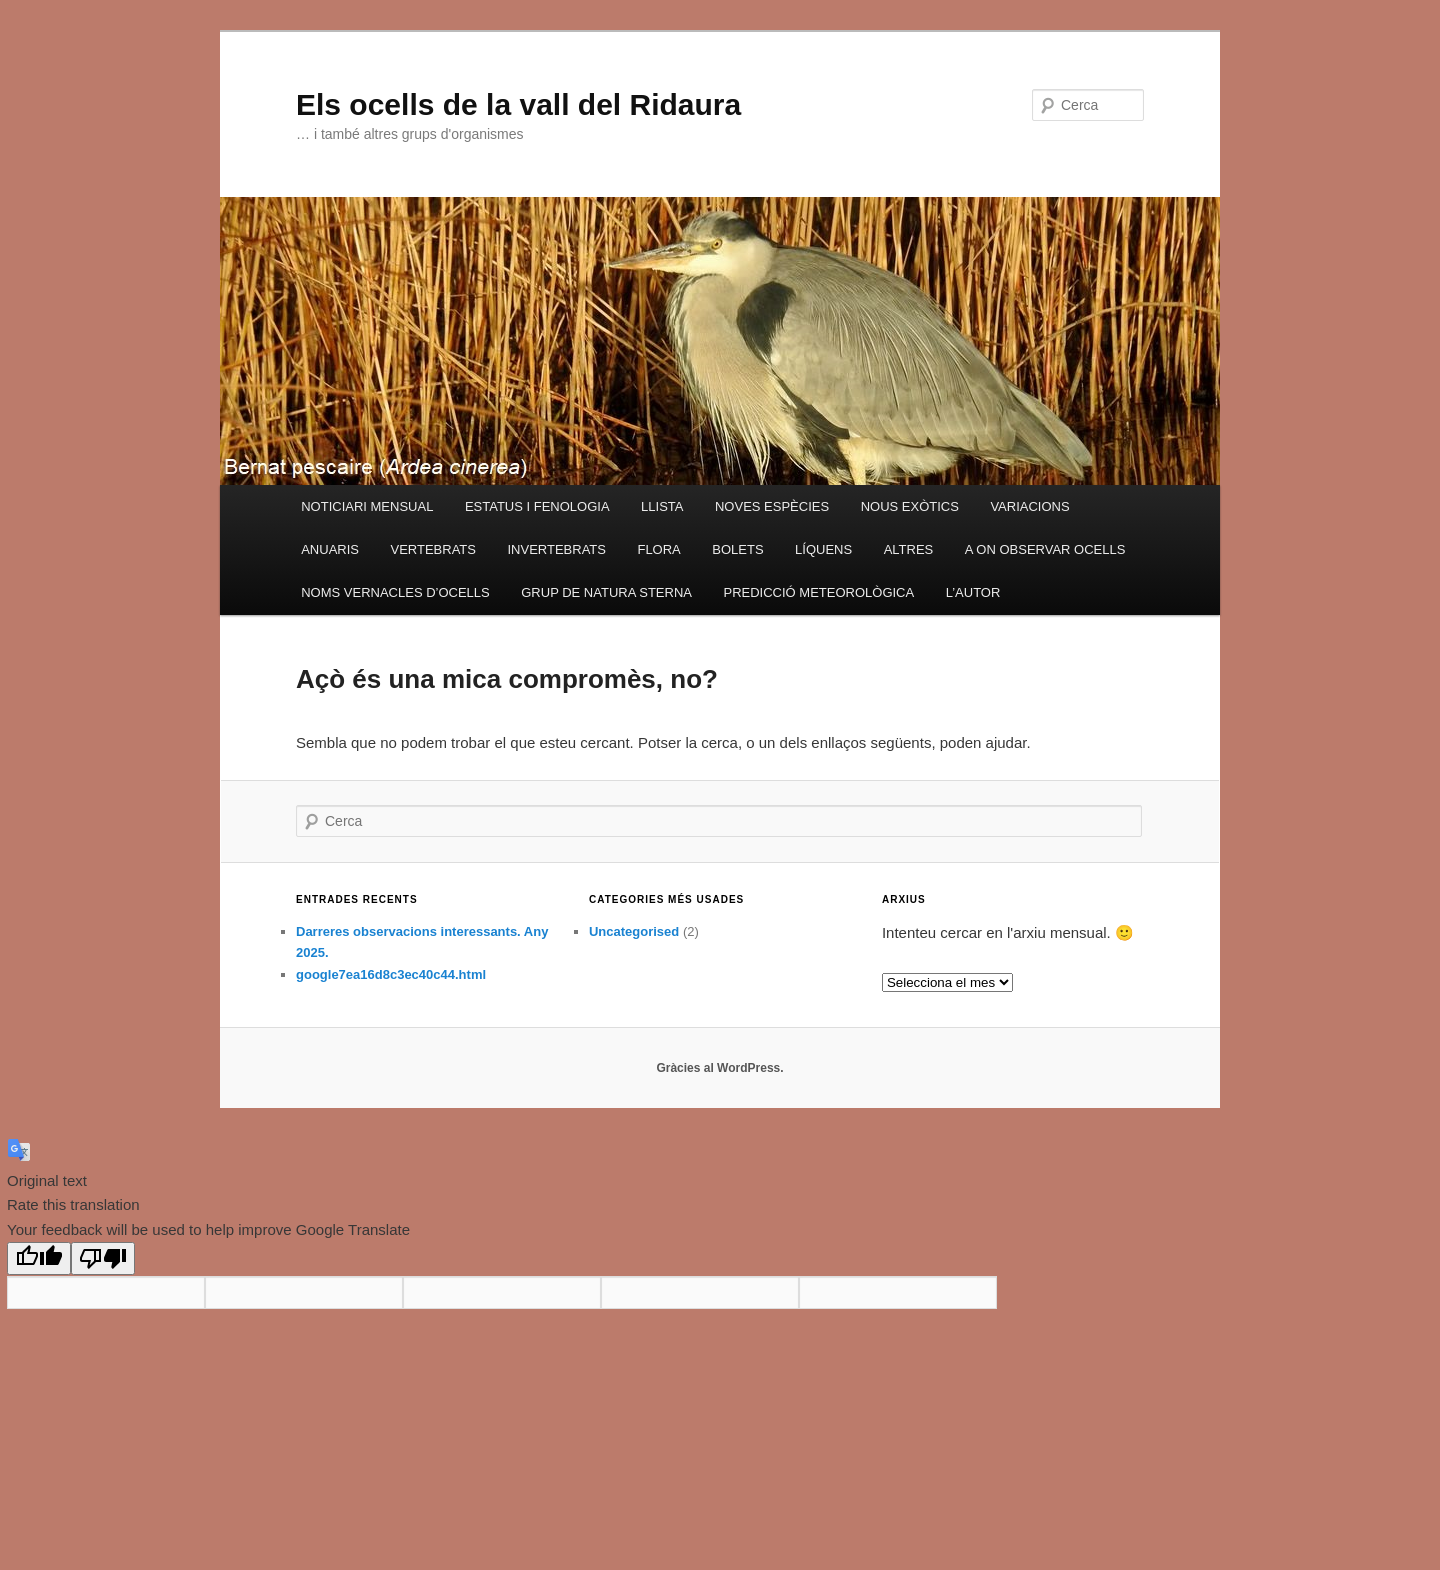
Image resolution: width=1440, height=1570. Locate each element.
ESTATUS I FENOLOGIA (537, 506)
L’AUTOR (973, 592)
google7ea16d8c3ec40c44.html (391, 974)
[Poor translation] (103, 1258)
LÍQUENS (823, 549)
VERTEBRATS (432, 549)
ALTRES (909, 549)
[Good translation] (39, 1258)
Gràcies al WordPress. (719, 1068)
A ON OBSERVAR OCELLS (1045, 549)
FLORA (658, 549)
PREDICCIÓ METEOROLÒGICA (818, 592)
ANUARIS (330, 549)
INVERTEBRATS (556, 549)
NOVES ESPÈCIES (772, 506)
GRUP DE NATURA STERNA (606, 592)
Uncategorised (634, 931)
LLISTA (662, 506)
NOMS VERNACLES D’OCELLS (395, 592)
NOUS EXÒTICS (910, 506)
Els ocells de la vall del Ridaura (518, 104)
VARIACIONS (1029, 506)
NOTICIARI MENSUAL (367, 506)
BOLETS (737, 549)
